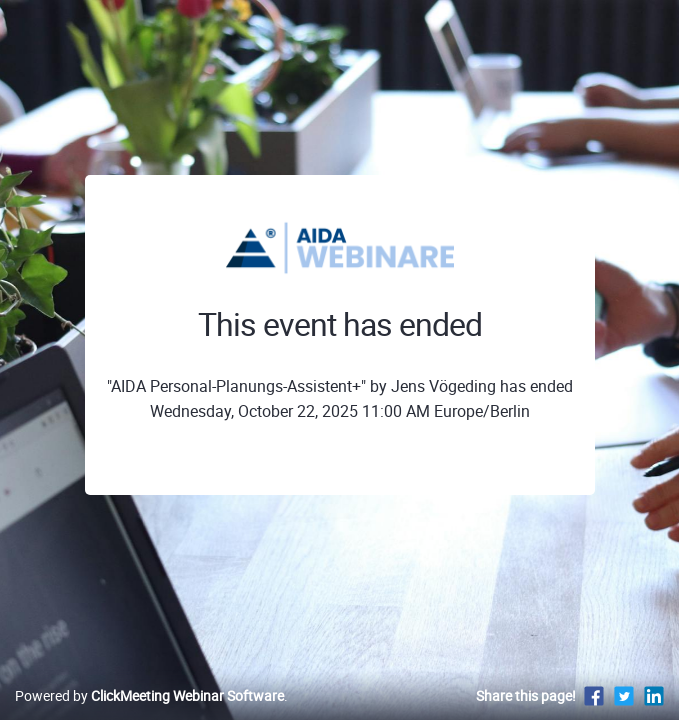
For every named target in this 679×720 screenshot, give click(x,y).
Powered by (149, 695)
